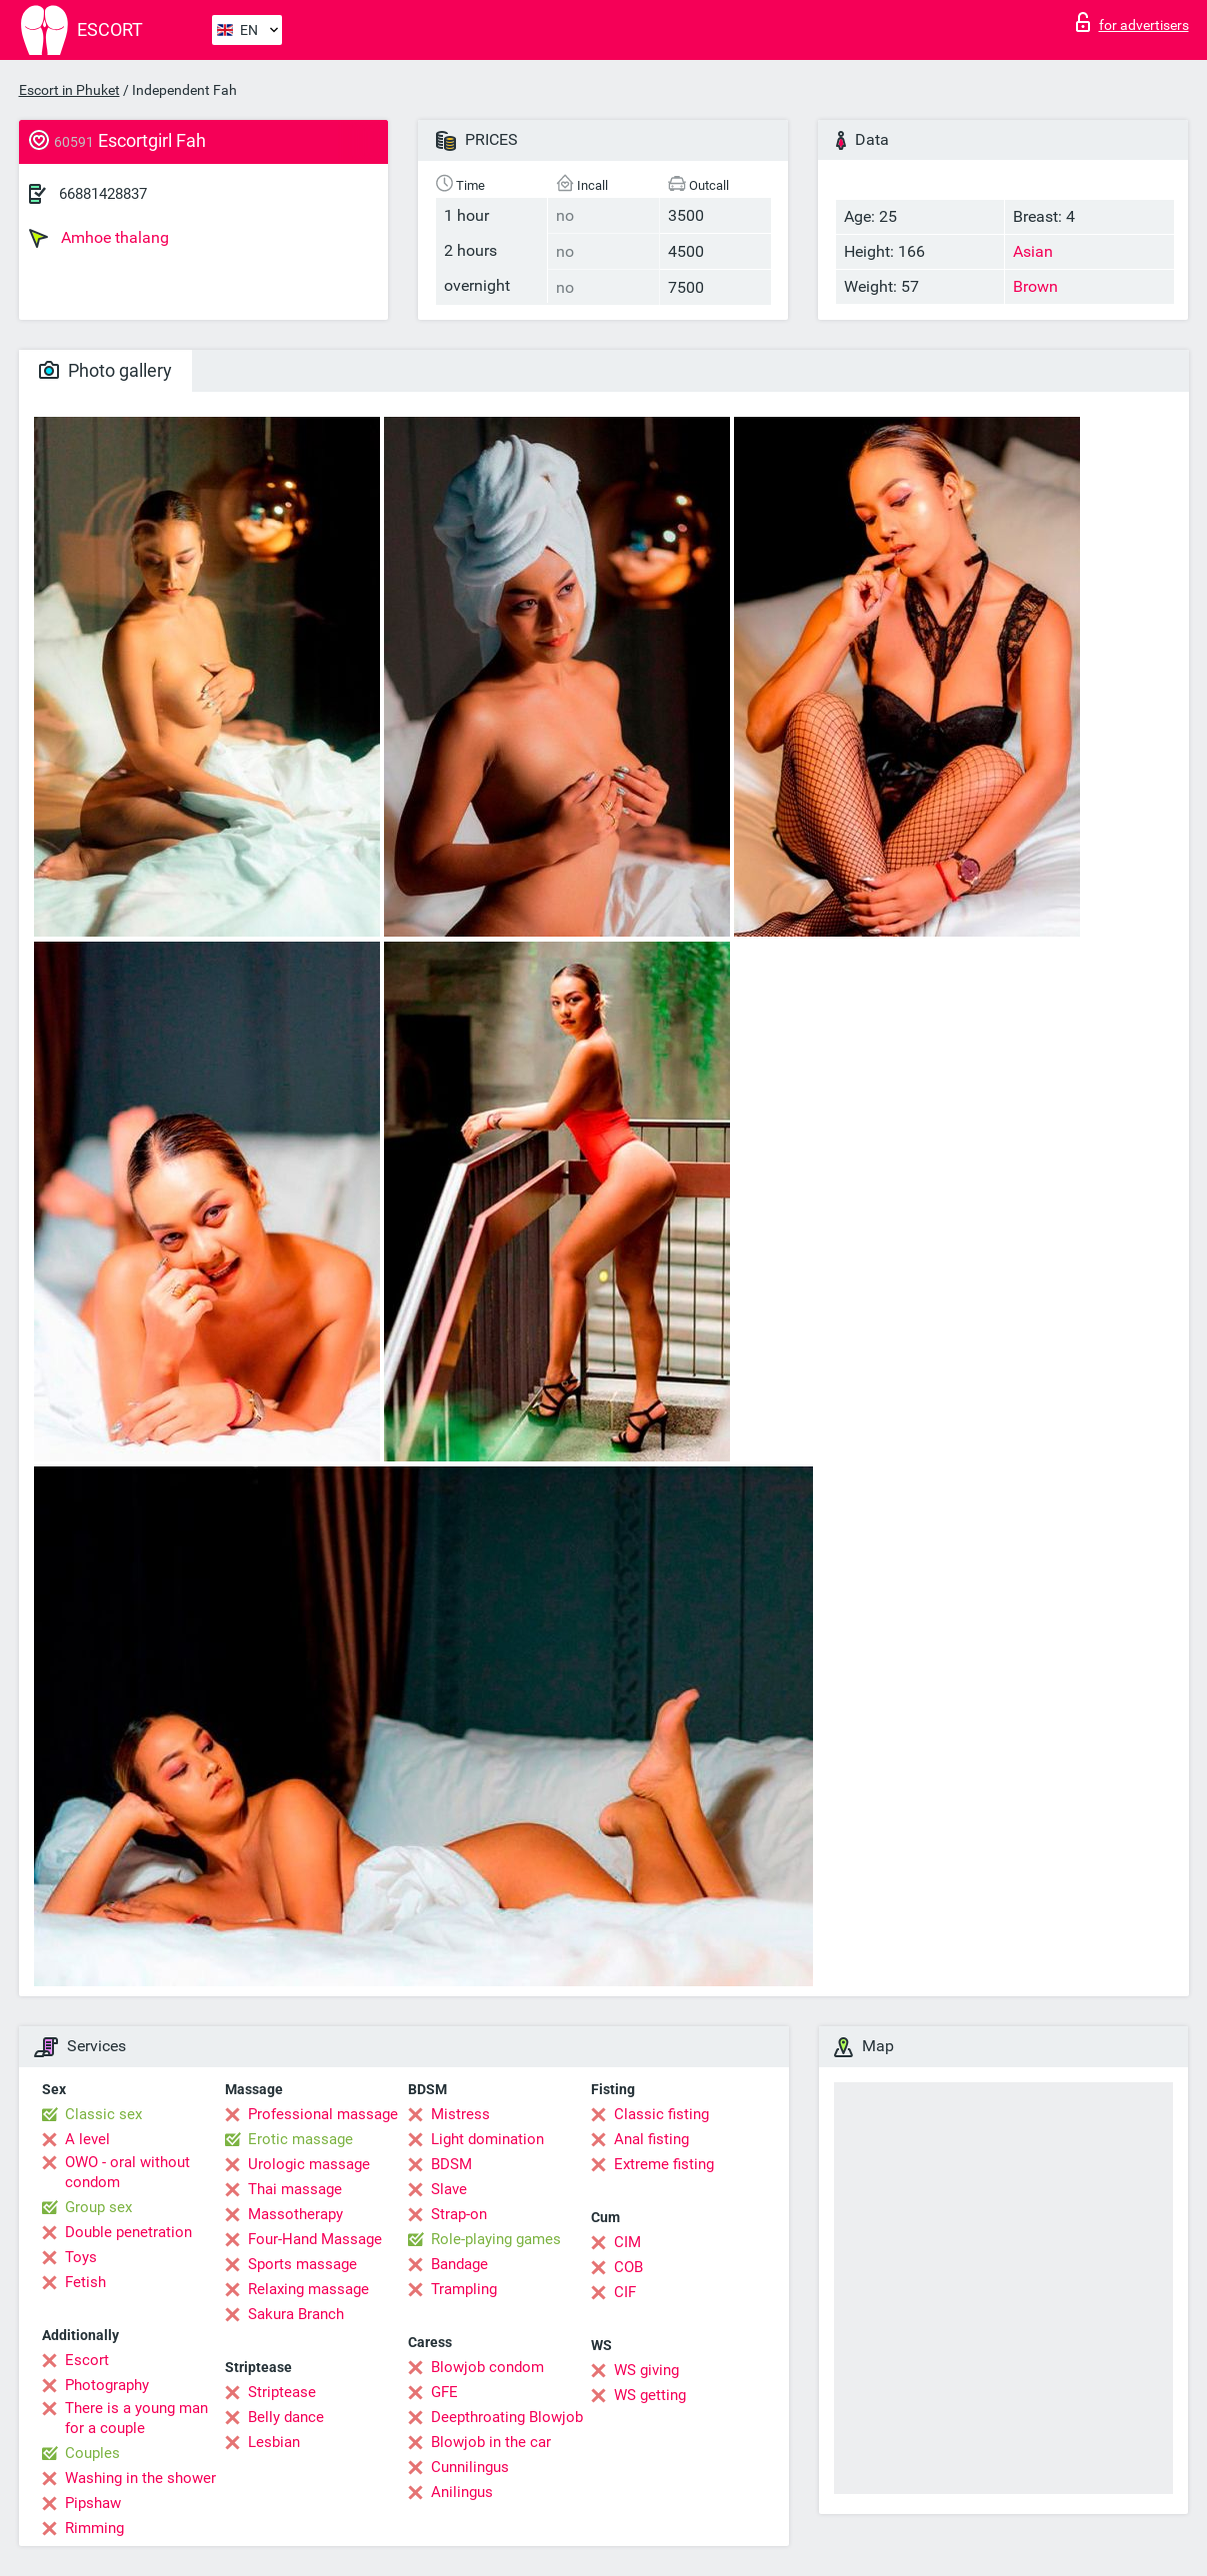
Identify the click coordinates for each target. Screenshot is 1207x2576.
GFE (444, 2392)
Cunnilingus (470, 2467)
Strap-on (459, 2214)
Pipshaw (93, 2503)
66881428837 (103, 194)
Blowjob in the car (491, 2442)
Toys (81, 2257)
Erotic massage (300, 2139)
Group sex (98, 2207)
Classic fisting (661, 2114)
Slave (449, 2189)
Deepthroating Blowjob (507, 2417)
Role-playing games (496, 2239)
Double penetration (128, 2232)
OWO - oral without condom (127, 2172)
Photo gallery (105, 370)
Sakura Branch (296, 2314)
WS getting (650, 2395)
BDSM (451, 2164)
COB (628, 2267)
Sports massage (302, 2264)
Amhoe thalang (99, 238)
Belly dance (286, 2417)
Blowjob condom (487, 2367)
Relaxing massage (308, 2289)
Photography (107, 2385)
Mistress (460, 2114)
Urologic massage (309, 2164)
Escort (87, 2360)
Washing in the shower (140, 2478)
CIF (625, 2292)
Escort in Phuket (69, 90)
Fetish (85, 2282)
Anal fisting (651, 2139)
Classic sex (103, 2114)
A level (87, 2139)
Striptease (282, 2392)
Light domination (487, 2139)
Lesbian (274, 2442)
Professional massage (323, 2114)
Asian (1033, 251)
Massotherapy (295, 2214)
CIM (627, 2242)
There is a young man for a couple (136, 2418)
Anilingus (462, 2492)
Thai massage (295, 2189)
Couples (92, 2453)
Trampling (464, 2289)
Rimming (94, 2528)
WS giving (646, 2370)
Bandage (459, 2264)
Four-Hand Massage (315, 2239)
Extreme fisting (664, 2164)
